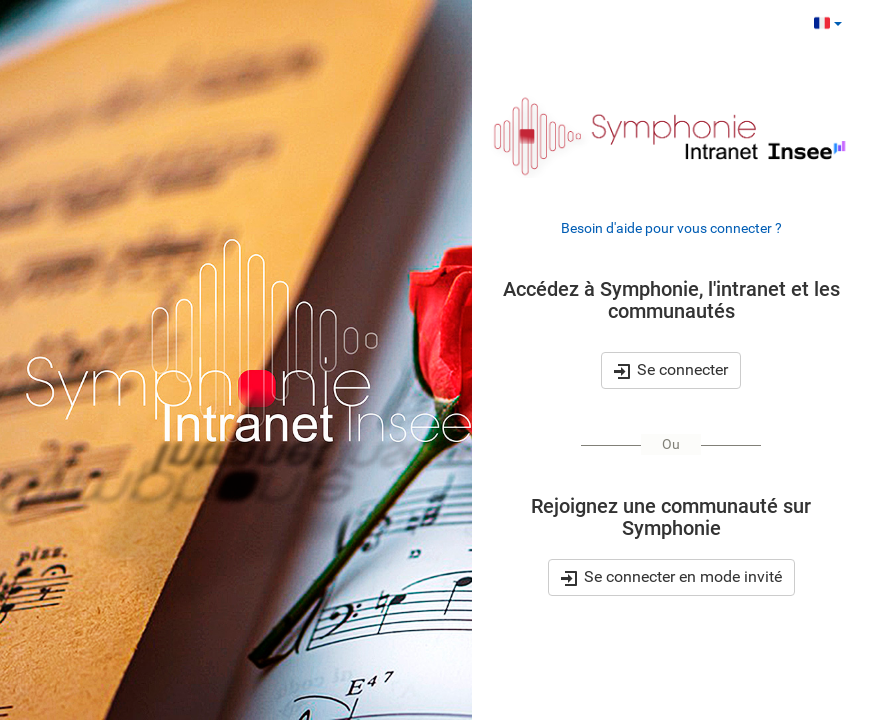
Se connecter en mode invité (671, 578)
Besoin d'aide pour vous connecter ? (671, 228)
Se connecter (671, 370)
